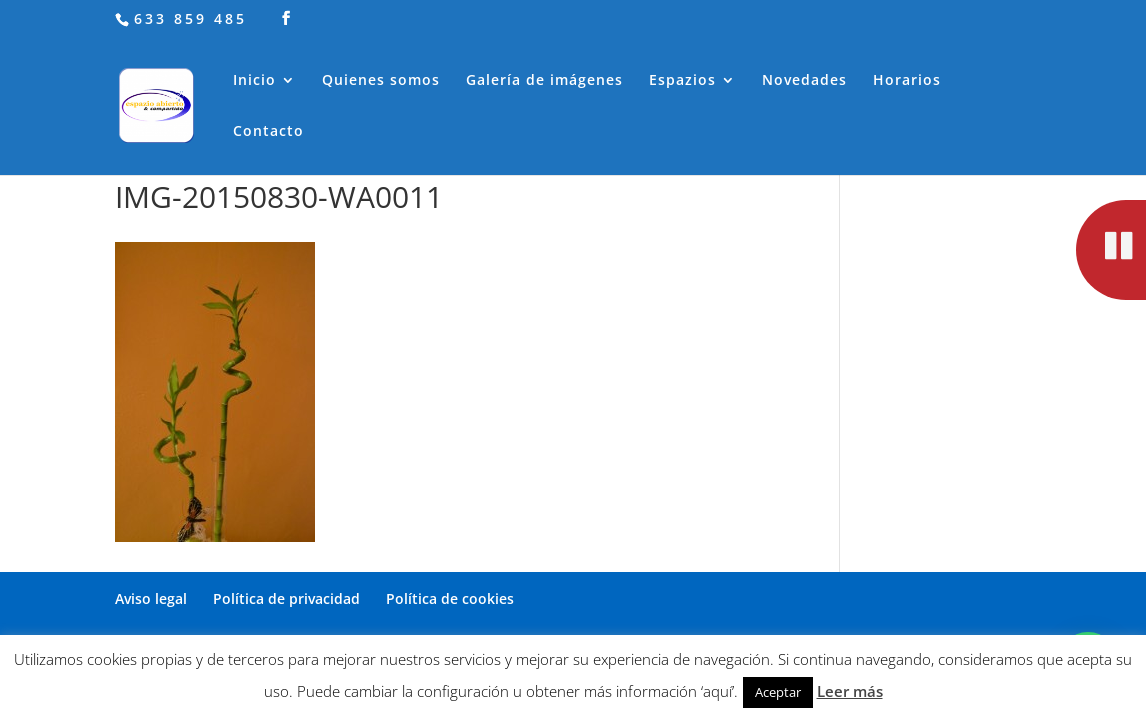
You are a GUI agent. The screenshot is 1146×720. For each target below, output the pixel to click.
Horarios (907, 81)
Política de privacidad (286, 598)
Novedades (804, 81)
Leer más (850, 691)
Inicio (254, 81)
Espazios (682, 81)
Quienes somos (381, 81)
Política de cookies (450, 598)
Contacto (268, 132)
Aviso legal (151, 598)
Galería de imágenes (544, 81)
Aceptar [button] (778, 692)
